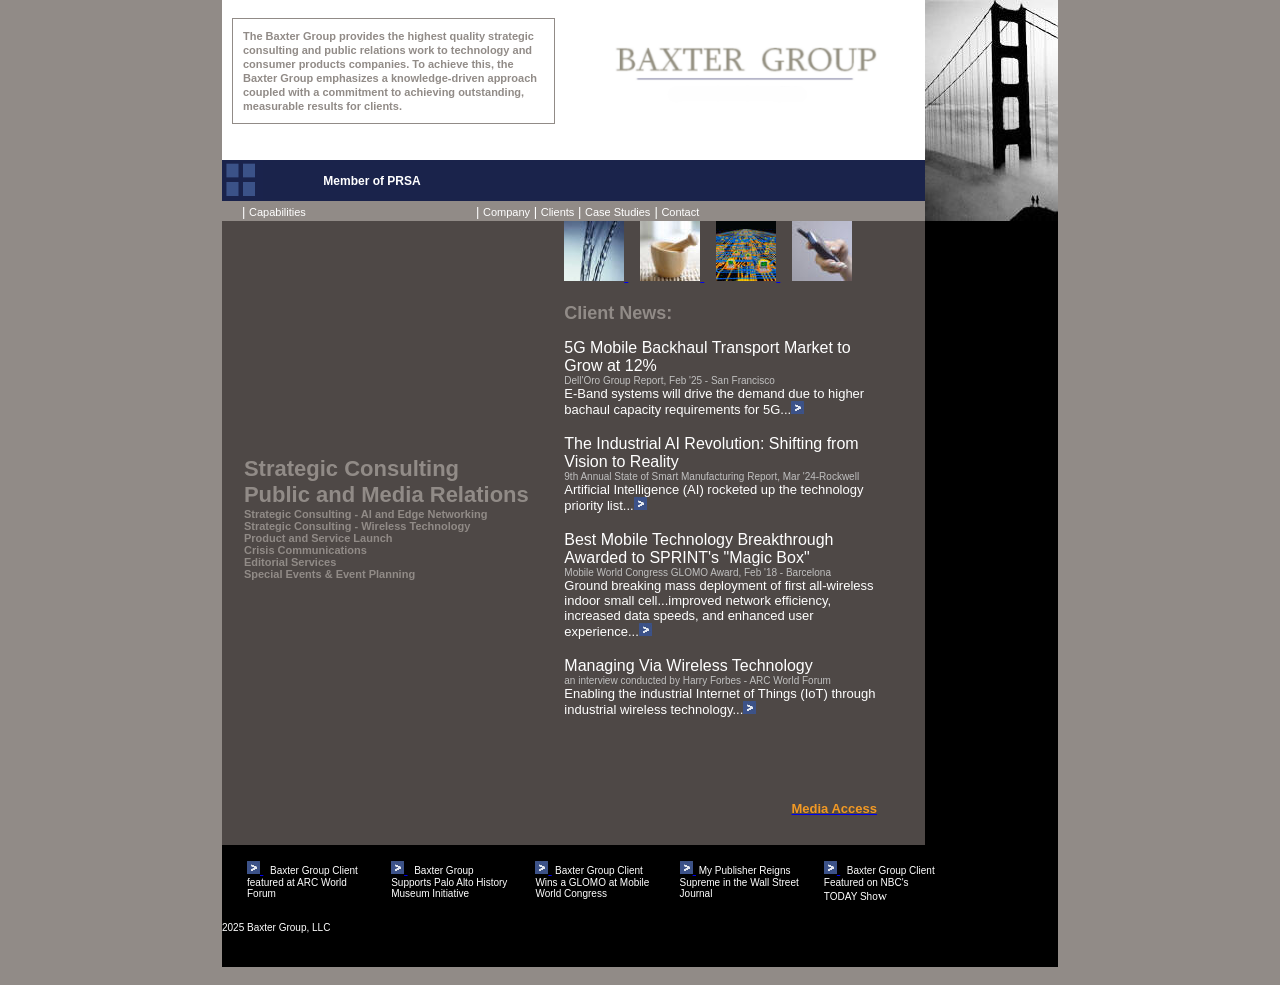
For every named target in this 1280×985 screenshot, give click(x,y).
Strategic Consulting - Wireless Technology (357, 526)
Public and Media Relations (386, 494)
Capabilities (274, 212)
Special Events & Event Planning (329, 574)
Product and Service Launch (318, 538)
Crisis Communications (305, 550)
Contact (680, 212)
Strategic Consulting (351, 468)
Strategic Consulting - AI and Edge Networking (365, 514)
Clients (558, 212)
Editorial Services (290, 562)
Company (506, 212)
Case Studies (617, 212)
